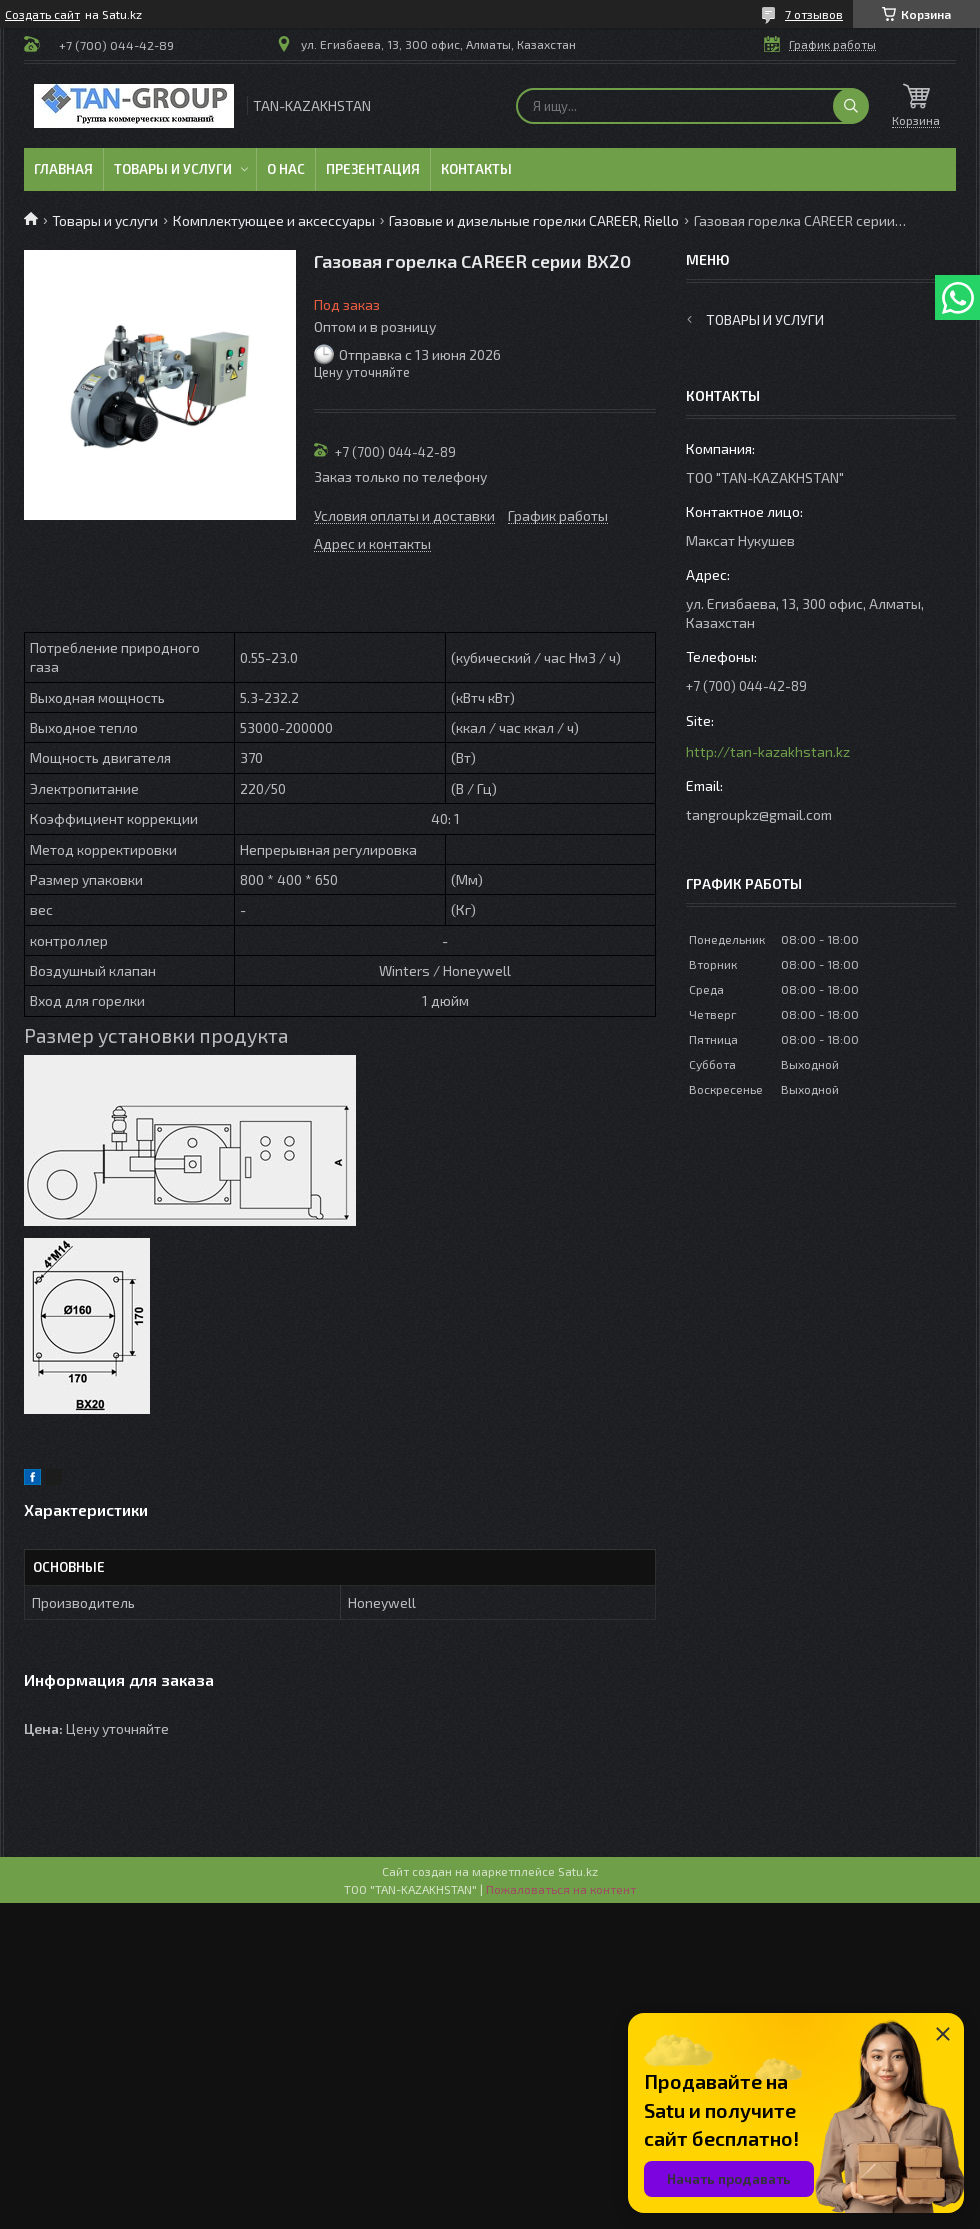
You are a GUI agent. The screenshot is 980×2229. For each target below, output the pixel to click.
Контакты (476, 169)
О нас (286, 169)
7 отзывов (814, 14)
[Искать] (851, 106)
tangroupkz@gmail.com (759, 814)
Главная (63, 169)
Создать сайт (42, 14)
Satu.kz (578, 1871)
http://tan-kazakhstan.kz (768, 751)
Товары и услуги (173, 169)
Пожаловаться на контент (561, 1889)
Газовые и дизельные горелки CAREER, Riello (534, 220)
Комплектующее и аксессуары (274, 220)
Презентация (373, 169)
